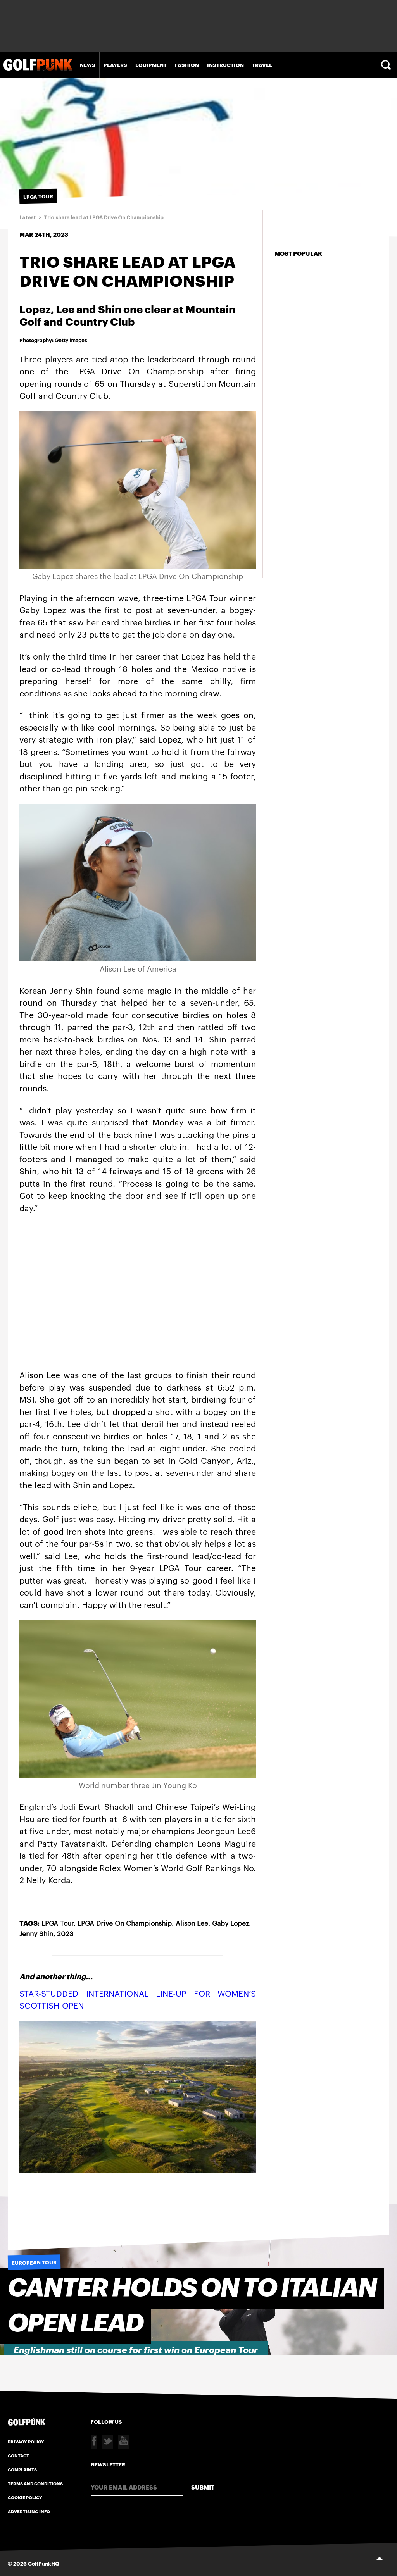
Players (115, 64)
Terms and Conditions (35, 2483)
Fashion (187, 64)
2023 (65, 1933)
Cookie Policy (25, 2497)
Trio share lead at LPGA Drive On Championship (104, 217)
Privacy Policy (26, 2441)
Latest (27, 217)
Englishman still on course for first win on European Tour (136, 2350)
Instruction (225, 64)
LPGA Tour (57, 1922)
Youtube (123, 2442)
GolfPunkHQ (43, 2563)
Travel (262, 64)
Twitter (107, 2442)
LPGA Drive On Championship (125, 1922)
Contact (18, 2455)
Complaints (22, 2469)
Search (387, 65)
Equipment (151, 64)
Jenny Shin (36, 1933)
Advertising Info (29, 2511)
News (87, 64)
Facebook (94, 2442)
